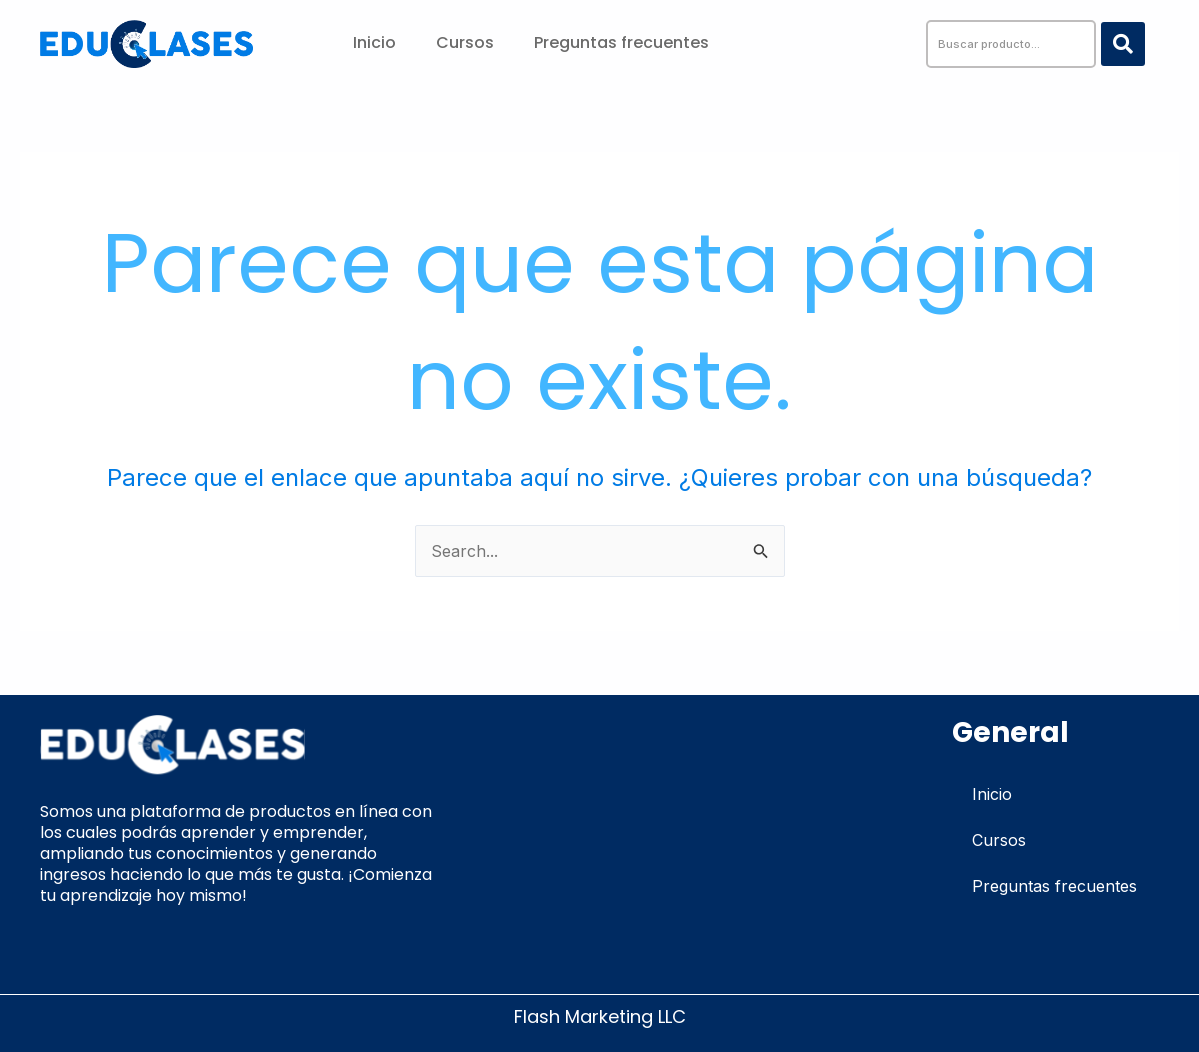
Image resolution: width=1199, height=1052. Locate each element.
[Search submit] (1123, 44)
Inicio (374, 42)
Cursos (465, 42)
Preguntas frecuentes (621, 42)
